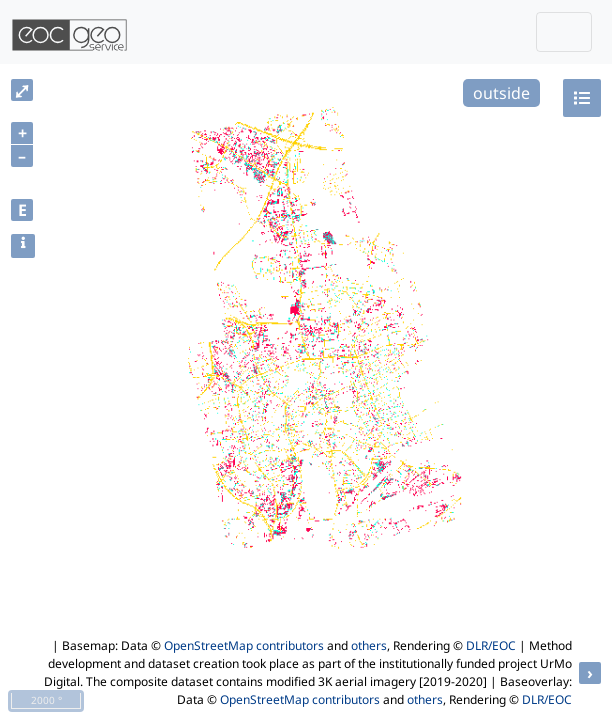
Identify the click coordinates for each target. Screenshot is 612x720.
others (369, 645)
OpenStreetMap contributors (244, 645)
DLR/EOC (491, 645)
